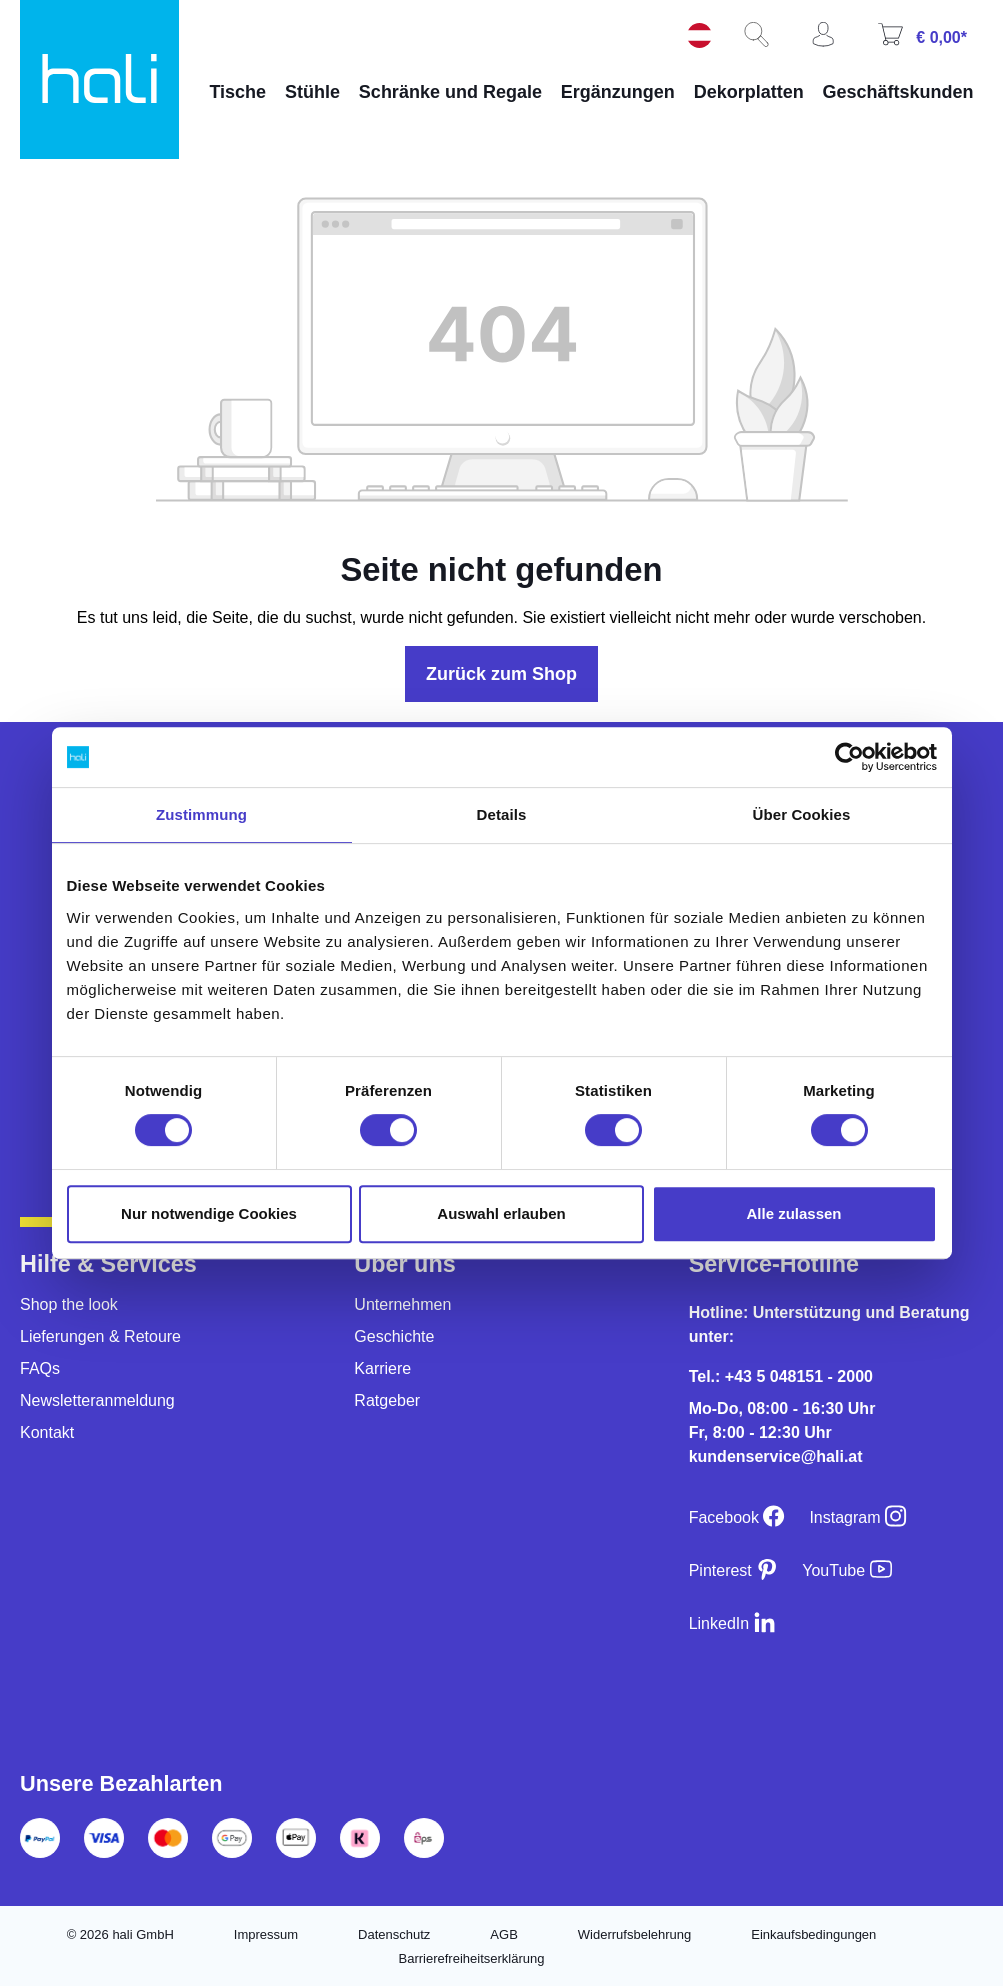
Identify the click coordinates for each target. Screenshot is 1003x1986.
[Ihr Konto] (831, 41)
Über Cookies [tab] (802, 814)
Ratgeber (387, 1400)
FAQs (40, 1368)
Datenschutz (394, 1934)
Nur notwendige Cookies (209, 1213)
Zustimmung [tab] (201, 814)
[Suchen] (764, 41)
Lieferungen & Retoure (100, 1336)
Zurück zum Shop (501, 674)
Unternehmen (402, 1304)
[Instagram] (858, 1517)
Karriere (382, 1368)
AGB (503, 1934)
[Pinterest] (734, 1570)
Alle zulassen (793, 1213)
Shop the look (69, 1304)
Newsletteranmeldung (97, 1400)
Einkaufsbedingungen (813, 1934)
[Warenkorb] (930, 41)
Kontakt (47, 1432)
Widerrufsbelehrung (634, 1934)
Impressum (266, 1934)
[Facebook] (737, 1517)
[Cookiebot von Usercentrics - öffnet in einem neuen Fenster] (849, 757)
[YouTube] (846, 1570)
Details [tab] (502, 814)
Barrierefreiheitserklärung (472, 1958)
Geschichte (394, 1336)
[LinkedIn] (732, 1623)
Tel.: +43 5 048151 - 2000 (781, 1376)
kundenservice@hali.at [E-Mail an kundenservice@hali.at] (776, 1456)
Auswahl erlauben (501, 1213)
